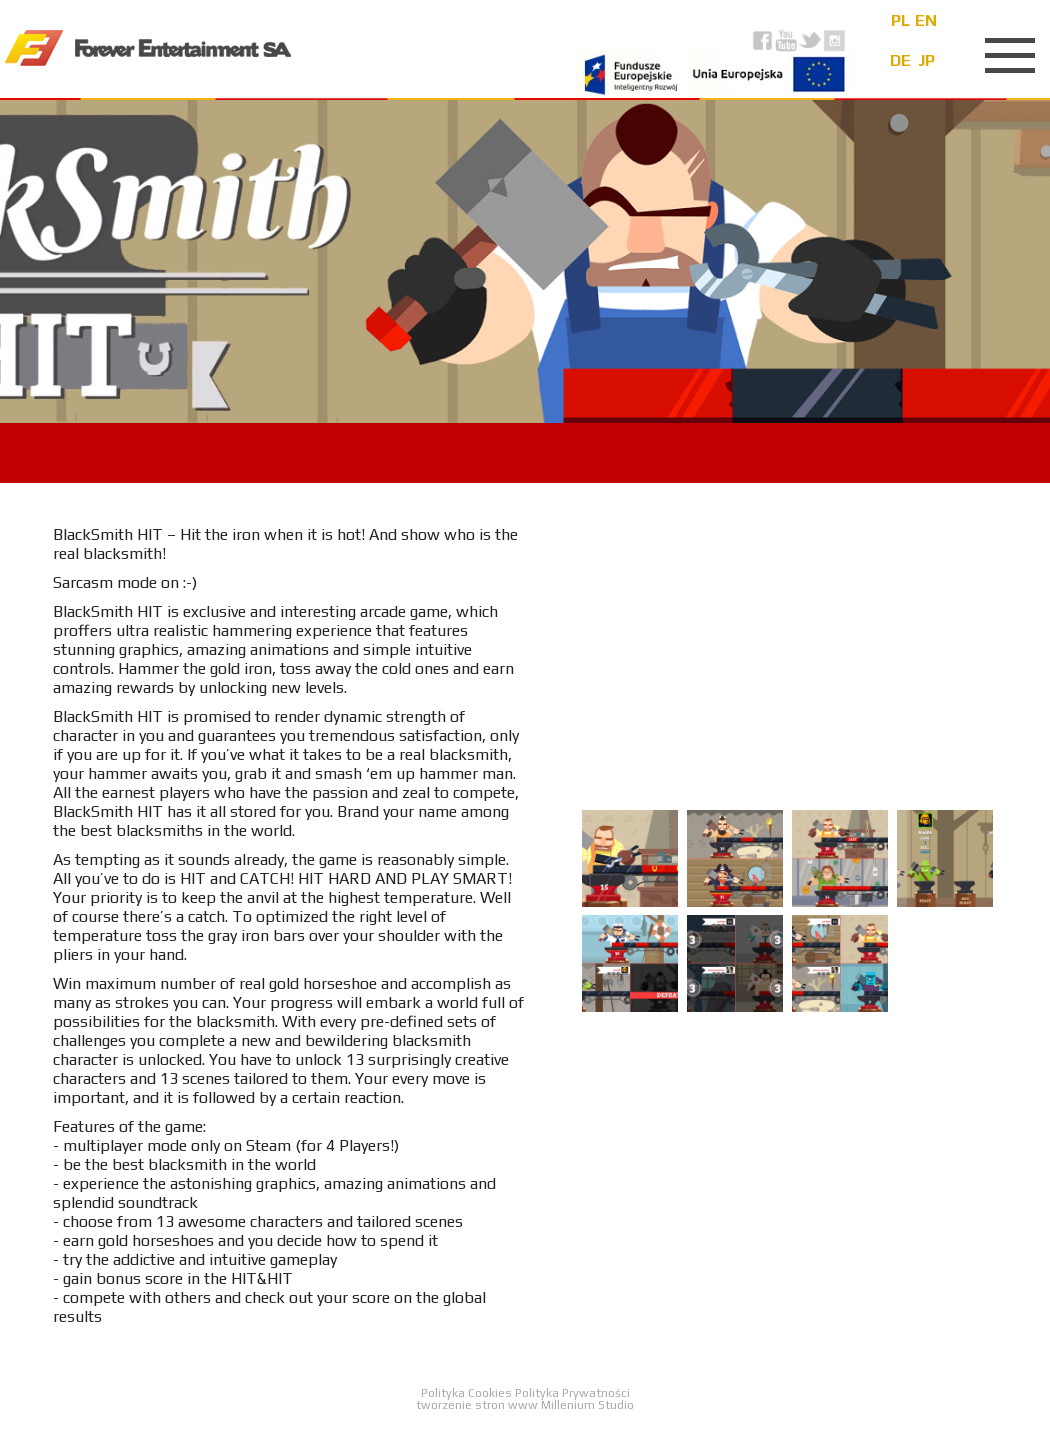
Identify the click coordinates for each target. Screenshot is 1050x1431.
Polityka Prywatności (572, 1393)
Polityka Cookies (468, 1393)
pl (900, 20)
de (900, 60)
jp (926, 60)
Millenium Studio (587, 1405)
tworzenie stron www (477, 1405)
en (926, 20)
